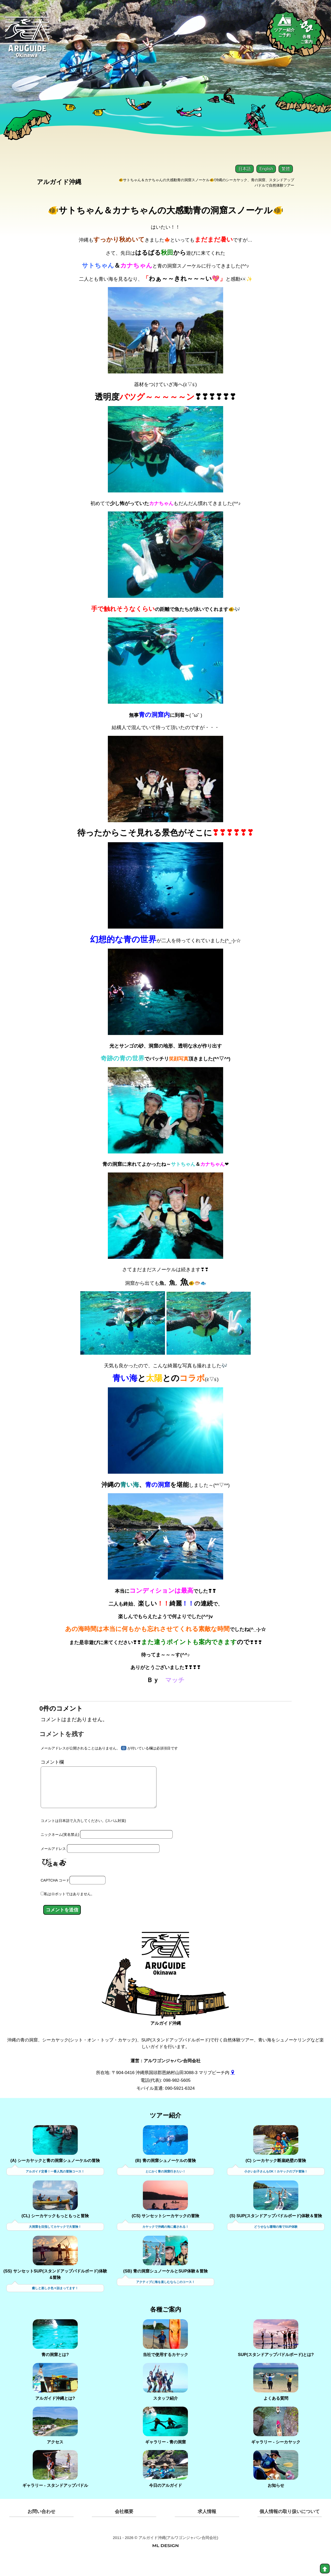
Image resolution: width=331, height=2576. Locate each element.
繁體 (286, 169)
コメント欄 (52, 1771)
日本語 (244, 169)
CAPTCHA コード (55, 1897)
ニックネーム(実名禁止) (60, 1852)
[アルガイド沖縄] (165, 1974)
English (266, 169)
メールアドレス (53, 1866)
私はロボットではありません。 (69, 1911)
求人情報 (207, 2529)
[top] (325, 2568)
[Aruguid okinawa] (28, 41)
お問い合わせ (41, 2529)
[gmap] (233, 2089)
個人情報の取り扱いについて (289, 2529)
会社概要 (124, 2529)
